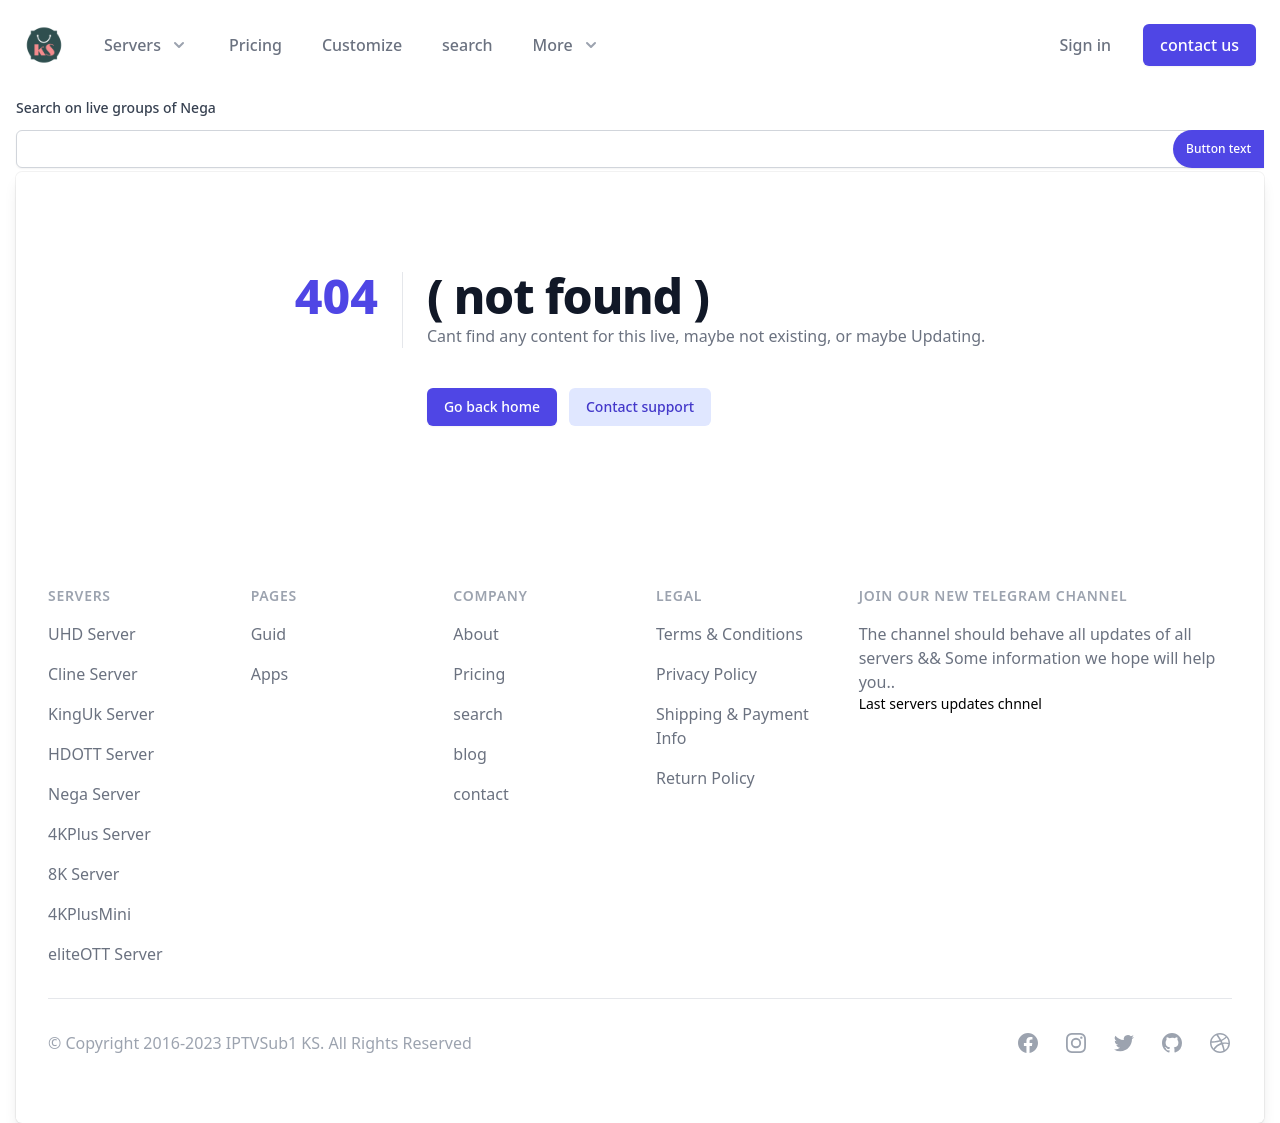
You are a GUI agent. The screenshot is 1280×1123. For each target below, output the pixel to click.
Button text (1218, 148)
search (467, 45)
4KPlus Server (99, 834)
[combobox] (640, 149)
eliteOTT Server (105, 954)
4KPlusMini (89, 914)
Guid (269, 634)
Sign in (1086, 45)
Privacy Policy (706, 674)
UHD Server (92, 634)
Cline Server (93, 674)
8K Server (83, 874)
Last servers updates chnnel (950, 703)
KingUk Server (101, 714)
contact (480, 794)
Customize (362, 45)
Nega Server (94, 794)
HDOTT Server (101, 754)
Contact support (640, 406)
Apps (270, 674)
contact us (1199, 45)
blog (470, 754)
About (475, 634)
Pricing (255, 45)
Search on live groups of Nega (116, 107)
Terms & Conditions (729, 634)
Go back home (492, 406)
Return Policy (705, 778)
